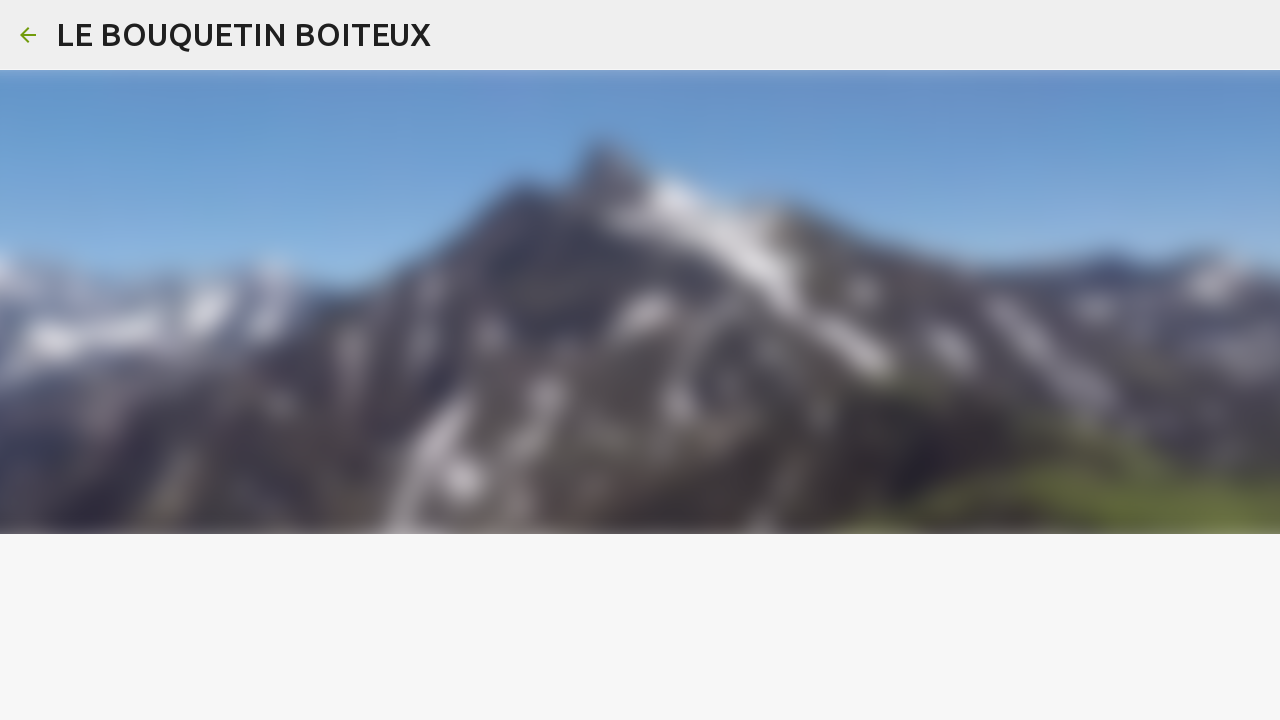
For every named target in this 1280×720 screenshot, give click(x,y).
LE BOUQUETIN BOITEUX (243, 34)
